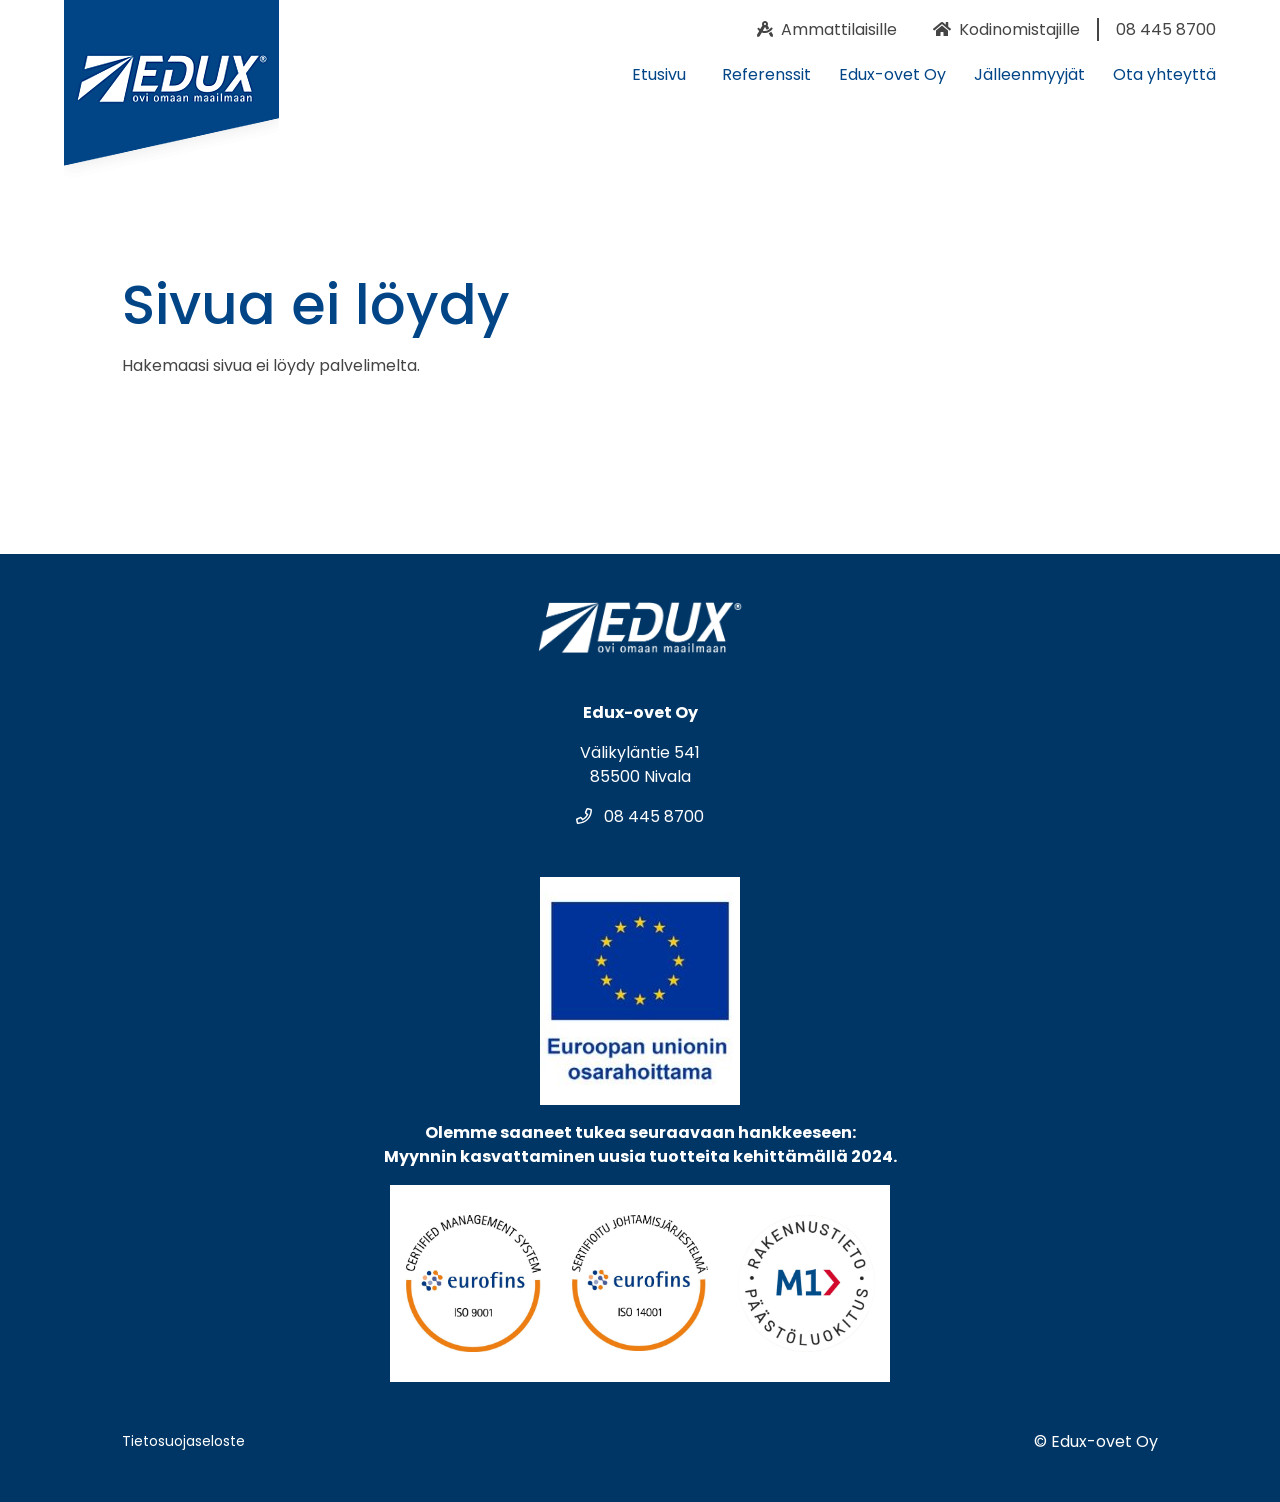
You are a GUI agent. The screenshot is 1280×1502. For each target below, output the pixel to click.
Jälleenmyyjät (1029, 74)
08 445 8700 (640, 816)
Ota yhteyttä (1164, 74)
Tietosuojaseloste (183, 1441)
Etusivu (659, 74)
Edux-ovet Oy (892, 74)
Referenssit (766, 74)
